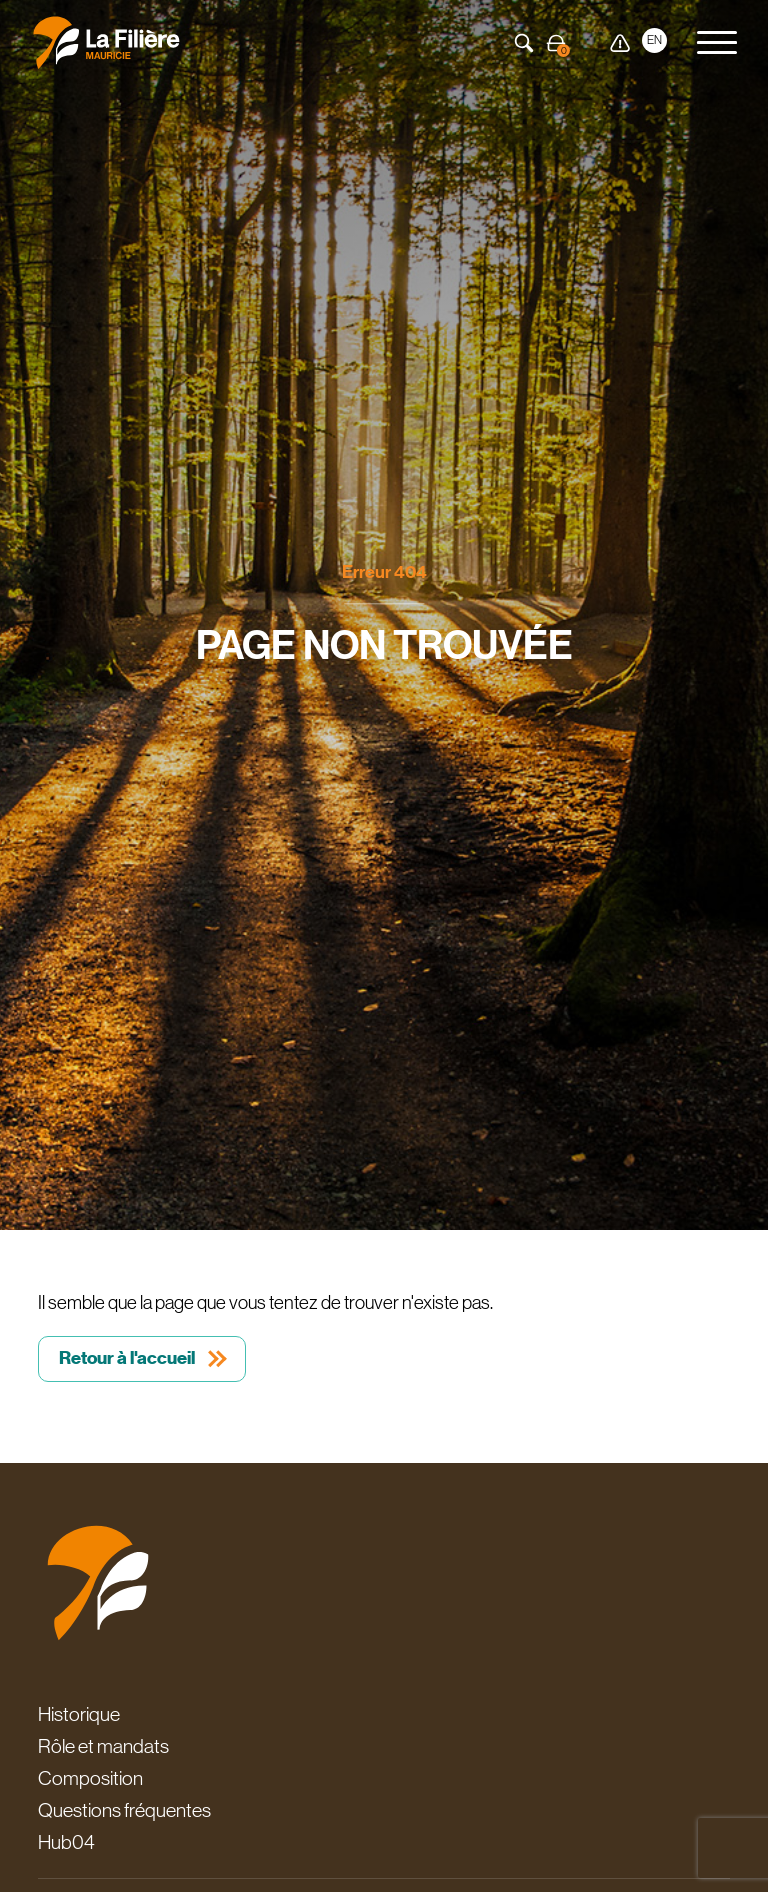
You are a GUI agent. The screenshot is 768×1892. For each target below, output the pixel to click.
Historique (79, 1714)
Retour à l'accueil (127, 1358)
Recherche (524, 43)
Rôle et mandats (103, 1746)
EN (654, 40)
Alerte (620, 43)
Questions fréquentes (124, 1810)
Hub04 (66, 1842)
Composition (90, 1778)
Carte (588, 43)
